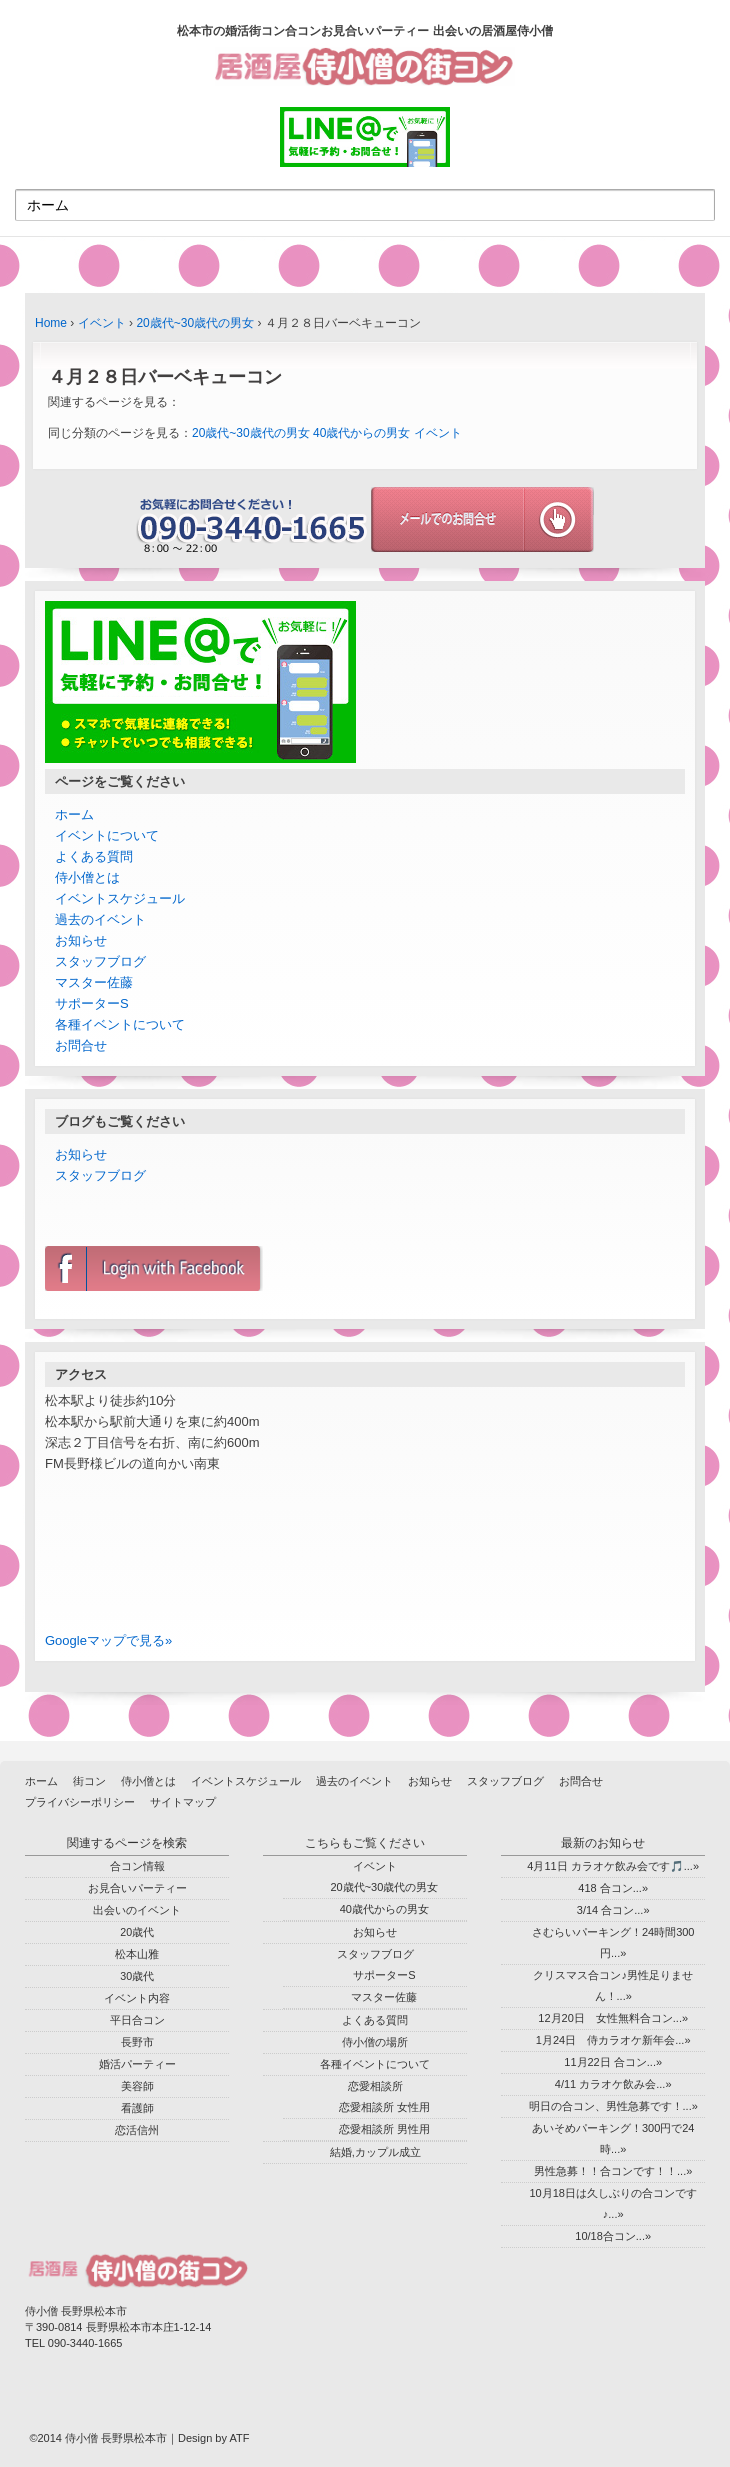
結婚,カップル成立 (375, 2152)
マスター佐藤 (94, 982)
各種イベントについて (120, 1024)
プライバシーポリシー (80, 1802)
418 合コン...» (613, 1888)
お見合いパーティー (137, 1888)
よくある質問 (94, 856)
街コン (89, 1781)
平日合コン (137, 2020)
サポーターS (92, 1003)
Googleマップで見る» (108, 1640)
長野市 (137, 2042)
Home (51, 323)
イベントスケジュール (120, 898)
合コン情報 (137, 1866)
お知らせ (81, 940)
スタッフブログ (100, 961)
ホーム (74, 814)
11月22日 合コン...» (613, 2062)
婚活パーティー (137, 2064)
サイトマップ (183, 1802)
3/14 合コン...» (613, 1910)
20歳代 (137, 1932)
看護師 (137, 2108)
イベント (102, 323)
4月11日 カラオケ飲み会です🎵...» (613, 1866)
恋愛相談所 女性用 (384, 2107)
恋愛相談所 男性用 (384, 2129)
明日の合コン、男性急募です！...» (613, 2106)
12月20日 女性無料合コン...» (613, 2018)
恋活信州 (137, 2130)
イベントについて (107, 835)
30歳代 (137, 1976)
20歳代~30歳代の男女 (195, 323)
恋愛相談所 (375, 2086)
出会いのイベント (137, 1910)
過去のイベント (100, 919)
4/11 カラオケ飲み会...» (613, 2084)
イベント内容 (137, 1998)
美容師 (137, 2086)
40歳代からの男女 (361, 433)
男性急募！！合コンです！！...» (613, 2171)
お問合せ (81, 1045)
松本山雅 (137, 1954)
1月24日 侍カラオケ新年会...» (613, 2040)
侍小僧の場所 (375, 2042)
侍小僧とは (87, 877)
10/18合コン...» (613, 2236)
